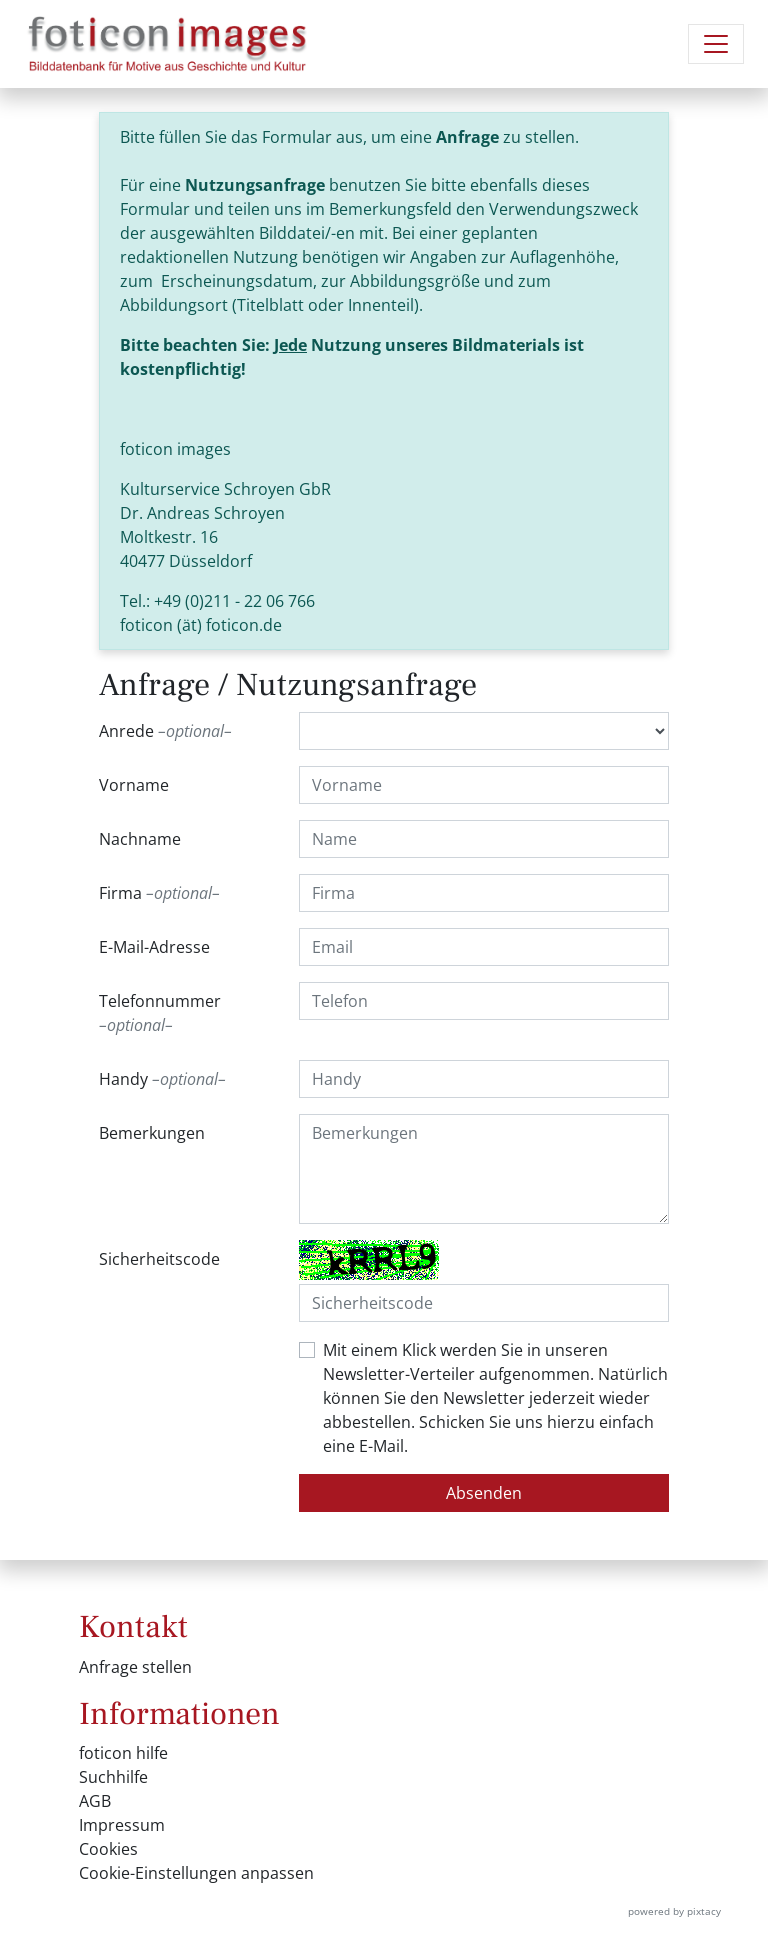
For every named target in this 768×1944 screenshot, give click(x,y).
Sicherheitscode (159, 1259)
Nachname (140, 839)
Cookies (108, 1849)
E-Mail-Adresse (154, 947)
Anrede (165, 731)
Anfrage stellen (135, 1667)
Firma (159, 893)
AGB (95, 1801)
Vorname (134, 785)
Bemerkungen (152, 1133)
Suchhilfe (113, 1777)
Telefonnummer (160, 1013)
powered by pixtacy (674, 1911)
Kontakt (133, 1627)
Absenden (484, 1493)
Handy (162, 1079)
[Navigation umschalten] (716, 44)
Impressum (122, 1825)
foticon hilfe (123, 1753)
